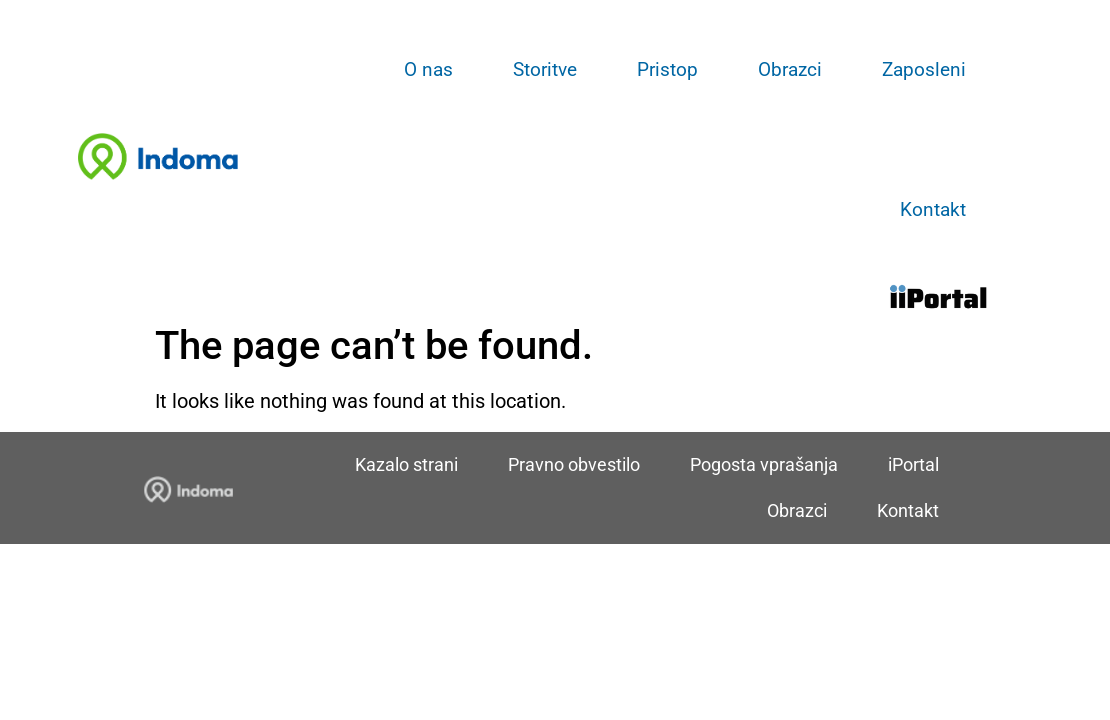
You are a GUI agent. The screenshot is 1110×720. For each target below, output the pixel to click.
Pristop (667, 69)
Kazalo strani (406, 464)
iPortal (913, 464)
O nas (428, 69)
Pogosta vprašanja (764, 464)
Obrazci (790, 69)
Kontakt (933, 209)
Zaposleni (924, 69)
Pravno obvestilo (574, 464)
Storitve (545, 69)
